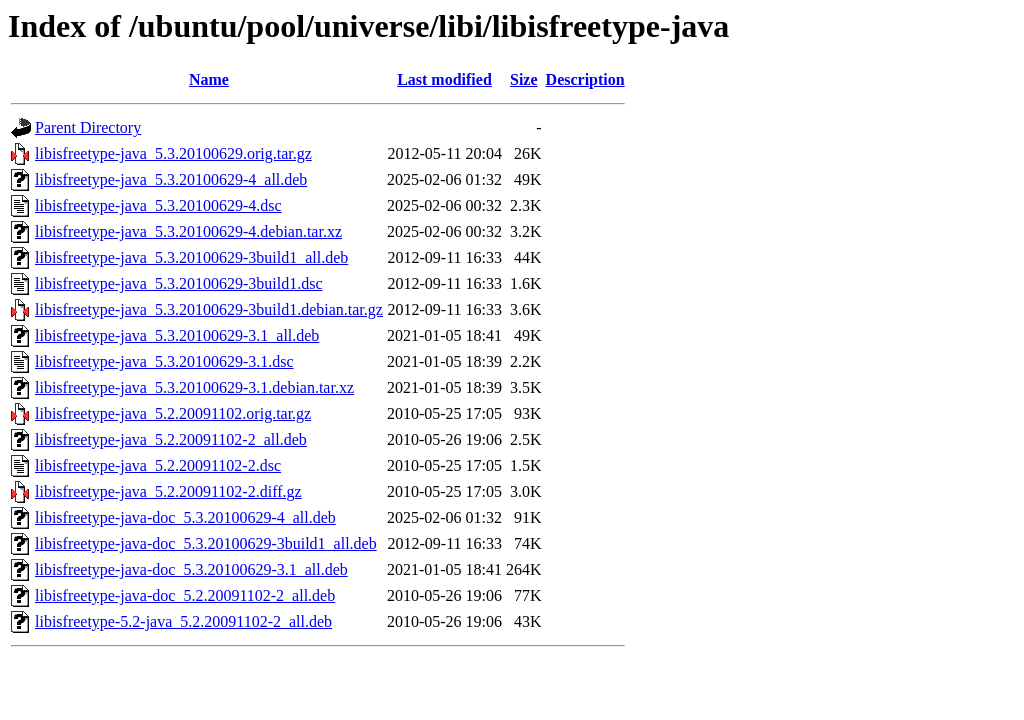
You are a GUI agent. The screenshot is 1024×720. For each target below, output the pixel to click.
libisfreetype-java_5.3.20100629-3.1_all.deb (177, 335)
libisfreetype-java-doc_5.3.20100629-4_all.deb (185, 517)
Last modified (444, 79)
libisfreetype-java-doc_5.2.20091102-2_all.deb (185, 595)
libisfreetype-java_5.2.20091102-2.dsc (158, 465)
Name (209, 79)
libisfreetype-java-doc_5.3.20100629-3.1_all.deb (191, 569)
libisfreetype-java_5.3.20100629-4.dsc (158, 205)
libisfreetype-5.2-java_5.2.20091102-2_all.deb (183, 621)
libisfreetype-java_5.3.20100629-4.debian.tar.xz (188, 231)
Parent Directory (88, 127)
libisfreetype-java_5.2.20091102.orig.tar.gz (173, 413)
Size (524, 79)
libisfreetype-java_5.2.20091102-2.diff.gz (168, 491)
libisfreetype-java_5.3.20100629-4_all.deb (171, 179)
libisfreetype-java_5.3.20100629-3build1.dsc (179, 283)
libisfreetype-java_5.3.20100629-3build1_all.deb (191, 257)
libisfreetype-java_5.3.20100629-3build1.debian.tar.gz (209, 309)
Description (585, 79)
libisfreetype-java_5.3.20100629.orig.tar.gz (173, 153)
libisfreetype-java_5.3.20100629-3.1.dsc (164, 361)
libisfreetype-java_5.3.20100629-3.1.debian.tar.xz (194, 387)
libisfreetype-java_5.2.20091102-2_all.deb (171, 439)
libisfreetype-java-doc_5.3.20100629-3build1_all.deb (206, 543)
